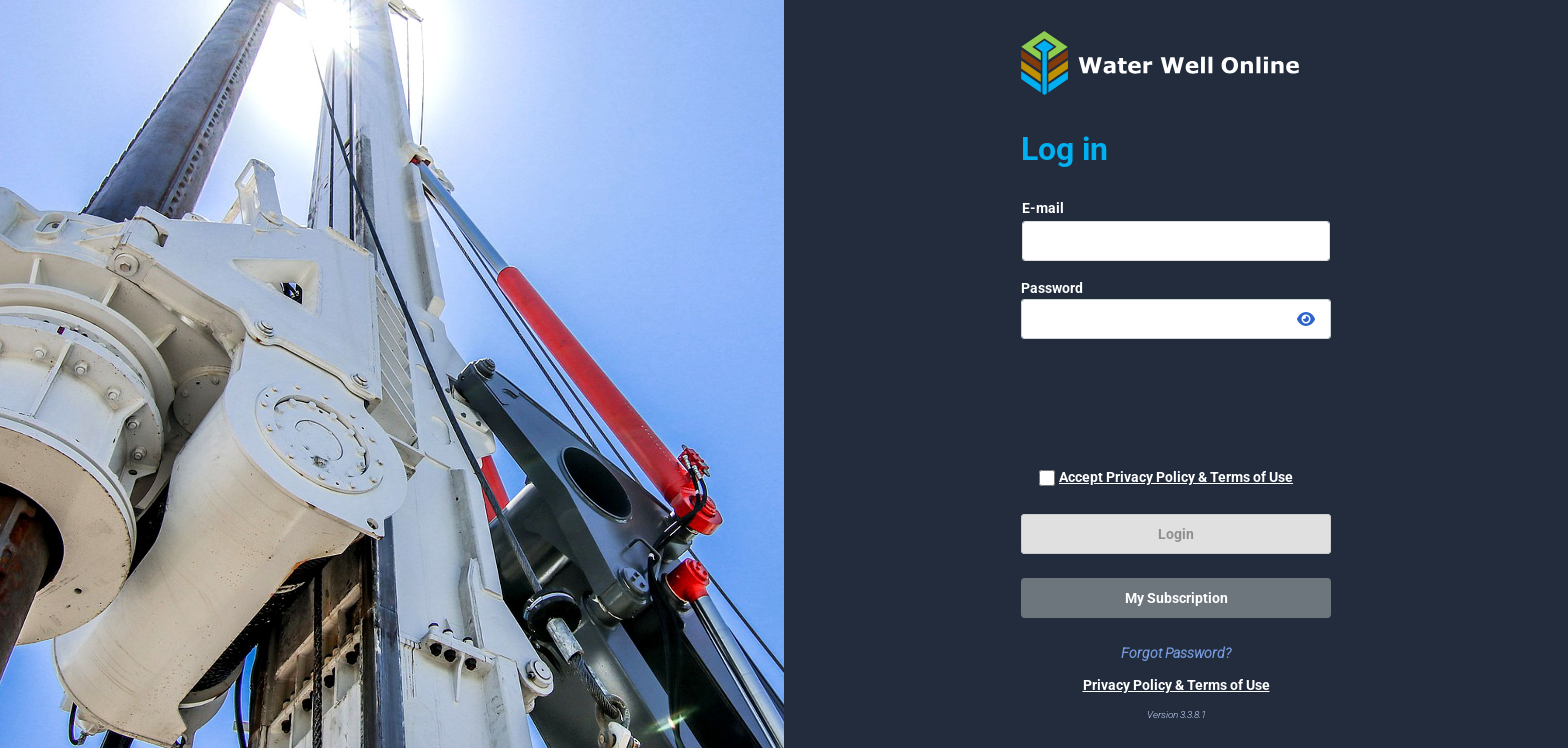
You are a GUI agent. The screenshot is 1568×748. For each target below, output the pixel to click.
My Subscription (1176, 598)
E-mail (1043, 208)
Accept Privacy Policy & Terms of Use (1176, 477)
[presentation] (1176, 403)
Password (1052, 288)
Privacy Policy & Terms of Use (1176, 685)
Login (1176, 534)
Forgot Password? (1176, 653)
